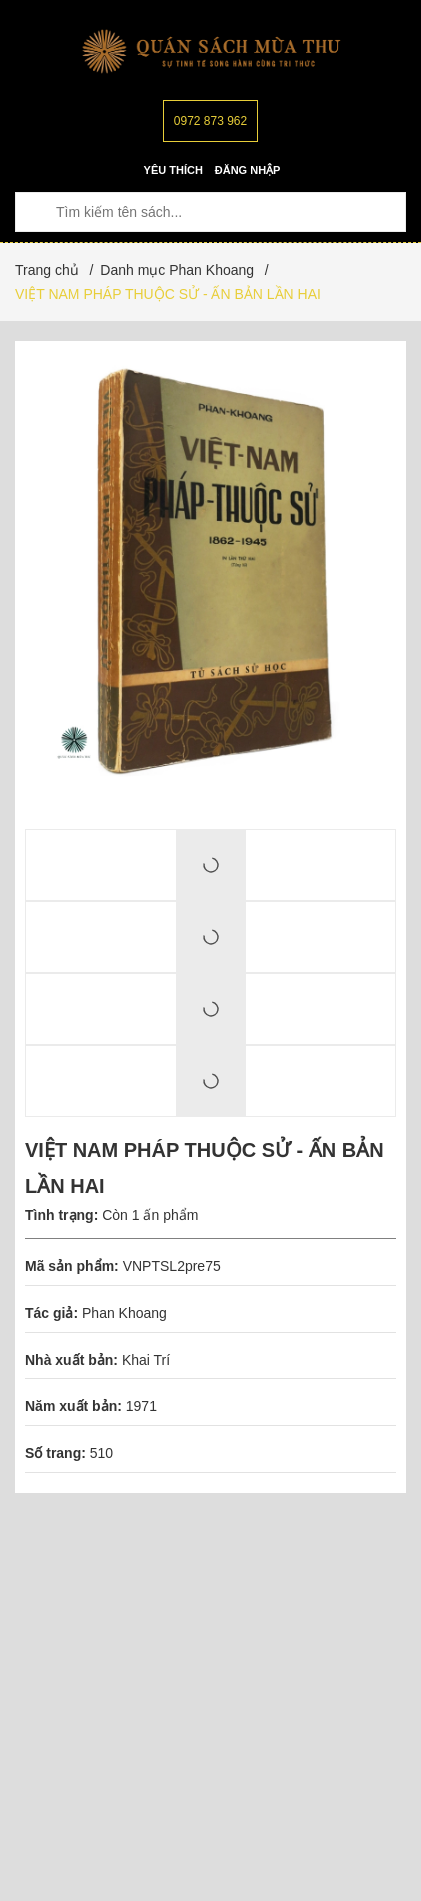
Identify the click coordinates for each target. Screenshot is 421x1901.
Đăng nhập (248, 170)
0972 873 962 (210, 121)
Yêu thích (173, 170)
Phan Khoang (124, 1313)
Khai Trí (146, 1360)
